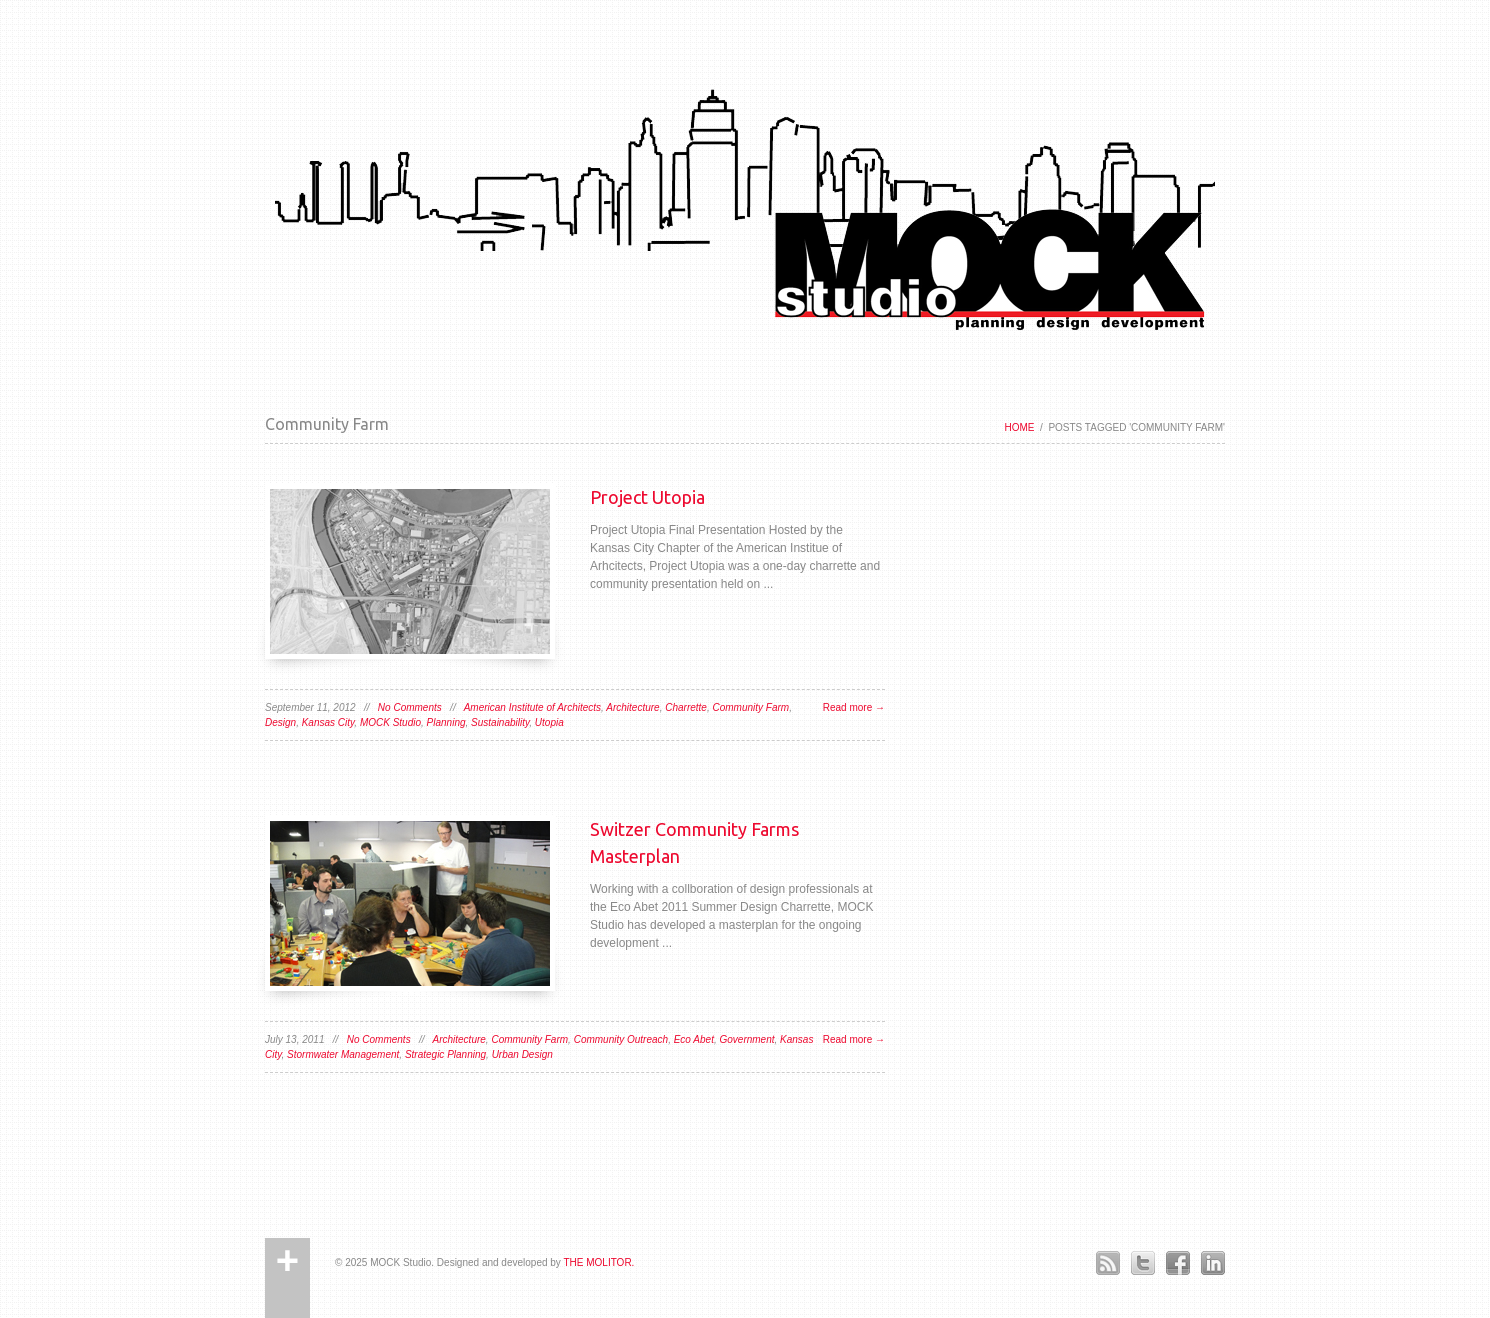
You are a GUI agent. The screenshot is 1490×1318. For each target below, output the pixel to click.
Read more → (854, 707)
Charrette (686, 707)
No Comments (410, 707)
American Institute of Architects (532, 707)
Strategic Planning (445, 1054)
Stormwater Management (343, 1054)
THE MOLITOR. (598, 1262)
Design (280, 722)
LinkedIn (1212, 1262)
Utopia (549, 722)
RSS (1107, 1262)
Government (746, 1039)
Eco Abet (694, 1039)
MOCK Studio (390, 722)
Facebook (1177, 1262)
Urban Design (522, 1054)
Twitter (1142, 1262)
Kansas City (328, 722)
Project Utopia (647, 497)
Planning (446, 722)
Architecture (632, 707)
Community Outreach (621, 1039)
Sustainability (500, 722)
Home (1019, 427)
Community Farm (750, 707)
